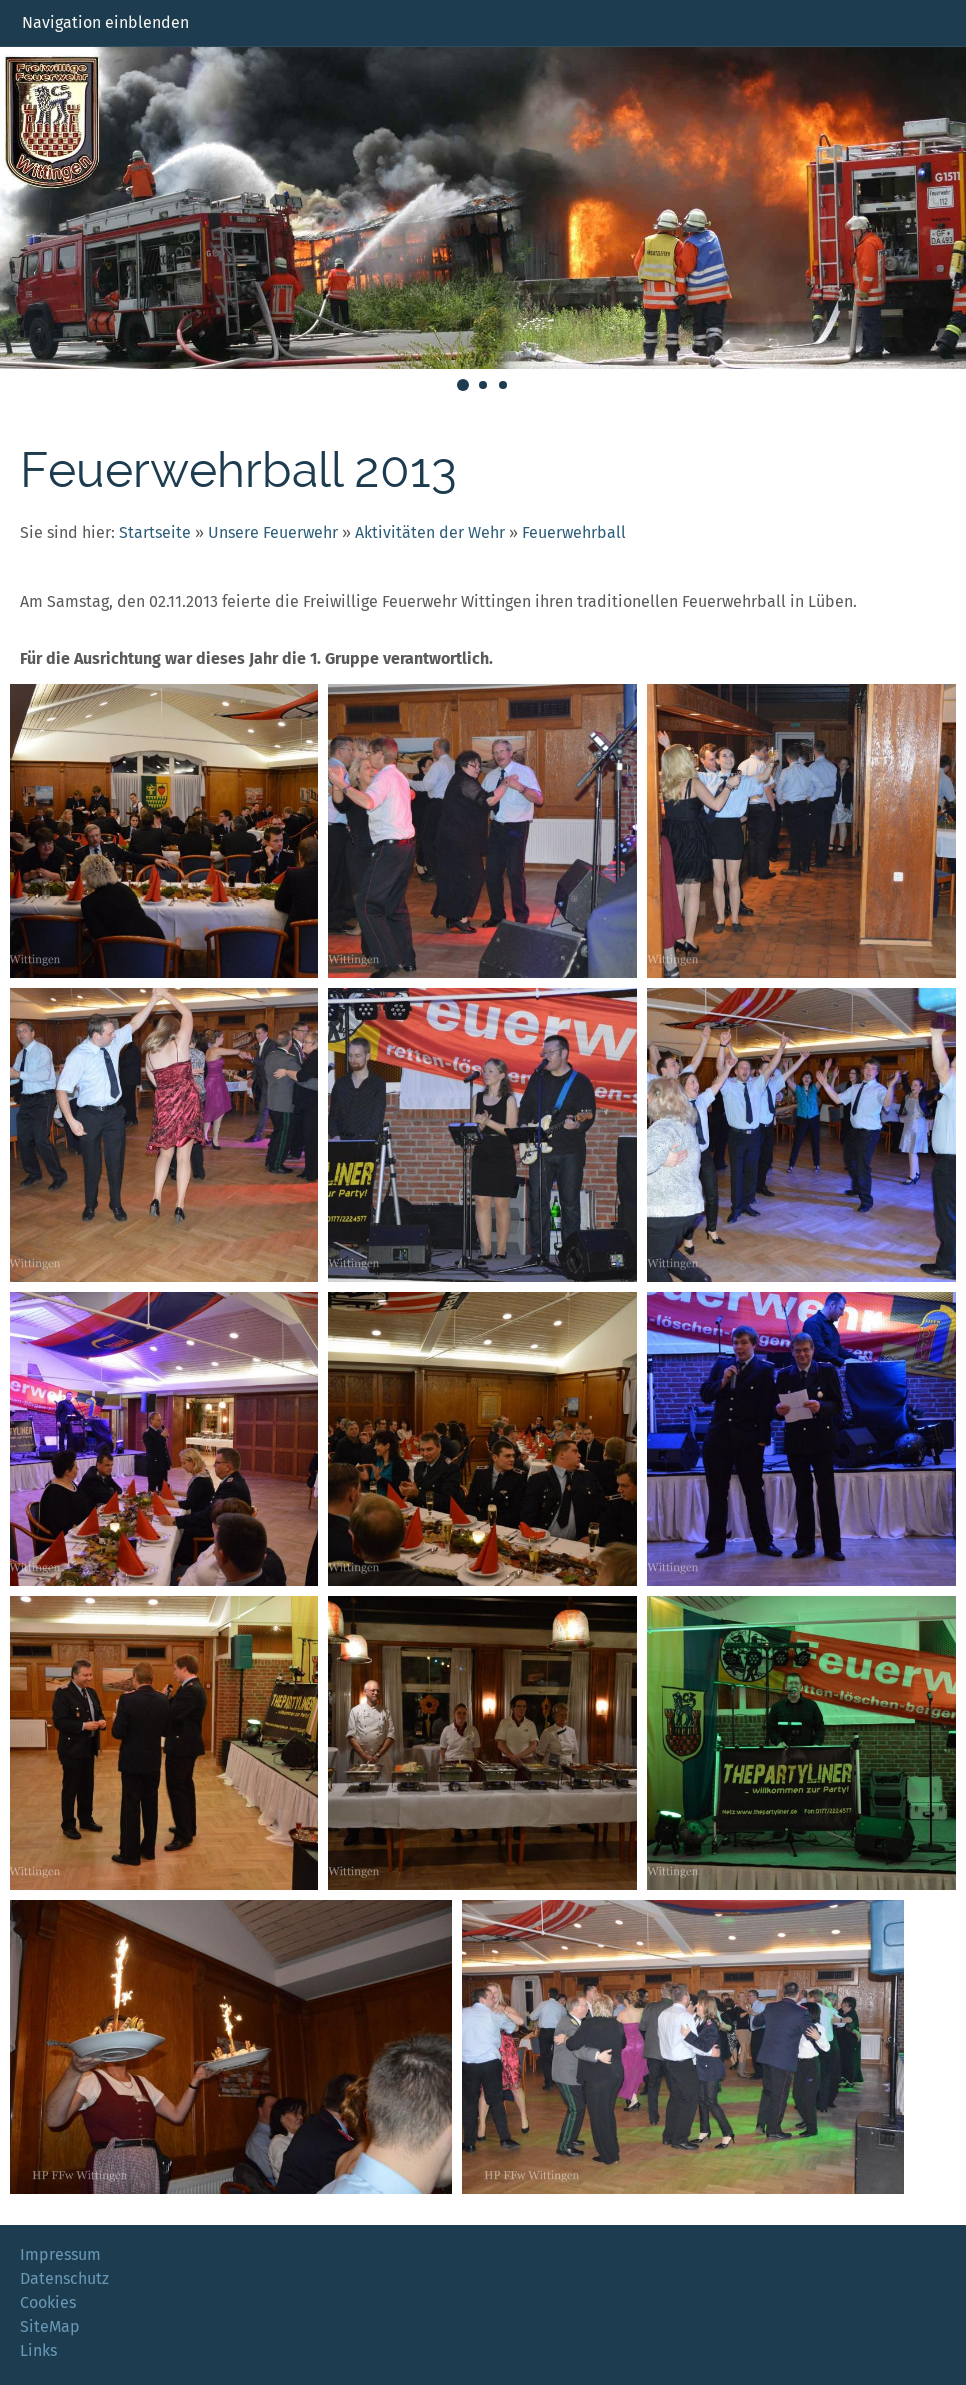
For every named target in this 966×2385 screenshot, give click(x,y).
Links (38, 2350)
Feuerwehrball (574, 532)
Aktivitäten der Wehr (430, 532)
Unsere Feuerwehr (273, 532)
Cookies (48, 2302)
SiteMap (50, 2326)
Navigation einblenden (105, 22)
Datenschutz (64, 2278)
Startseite (155, 532)
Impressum (60, 2254)
